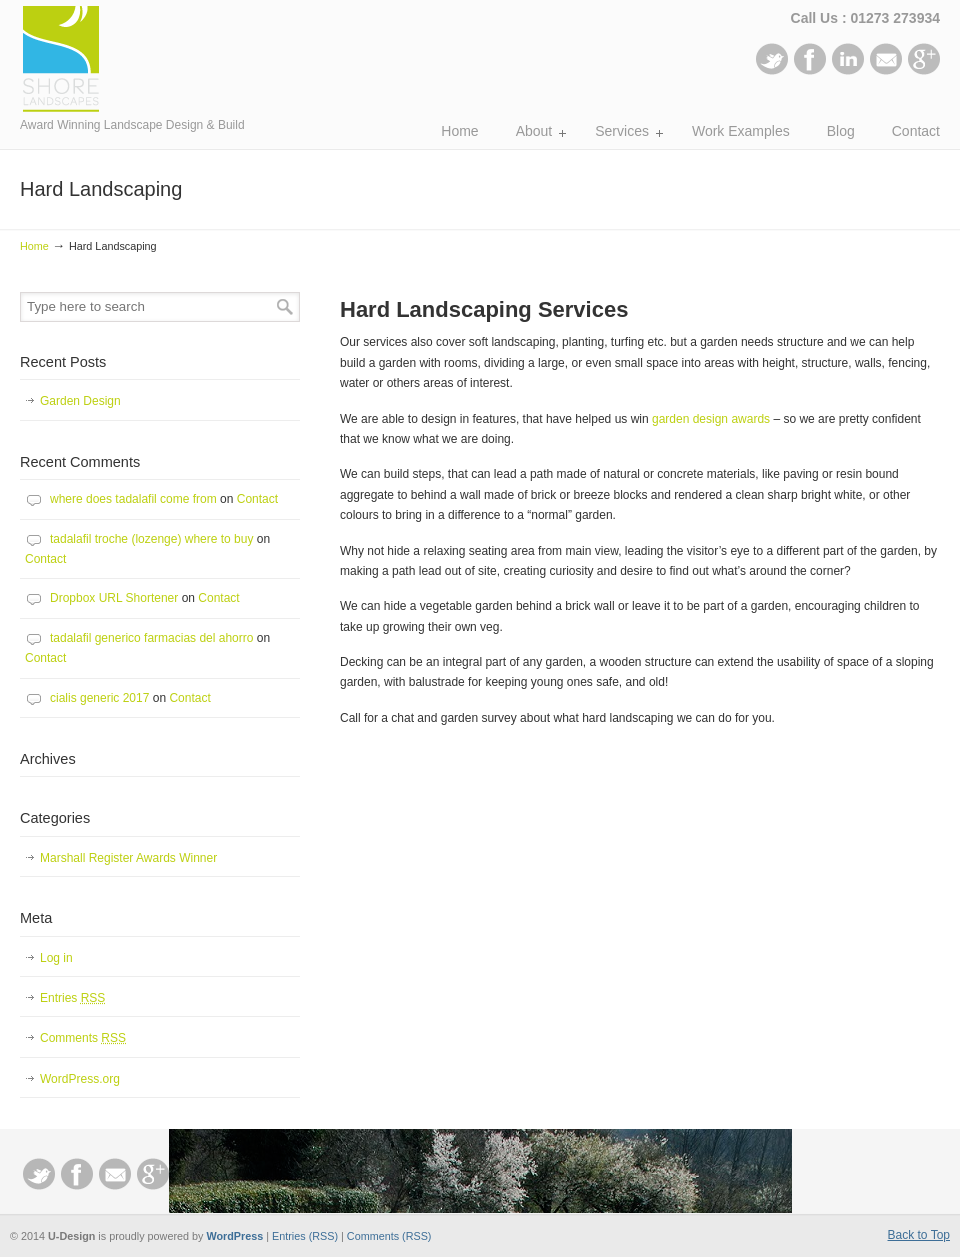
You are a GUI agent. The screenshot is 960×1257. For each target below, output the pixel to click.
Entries (72, 998)
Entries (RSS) (305, 1236)
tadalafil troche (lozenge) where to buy (151, 539)
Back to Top (919, 1235)
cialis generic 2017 (99, 698)
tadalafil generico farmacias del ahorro (151, 638)
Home (34, 246)
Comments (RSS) (389, 1236)
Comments (83, 1038)
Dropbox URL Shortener (114, 598)
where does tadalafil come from (133, 499)
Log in (56, 958)
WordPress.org (80, 1079)
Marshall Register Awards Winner (128, 858)
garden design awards (711, 419)
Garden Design (80, 401)
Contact (257, 499)
